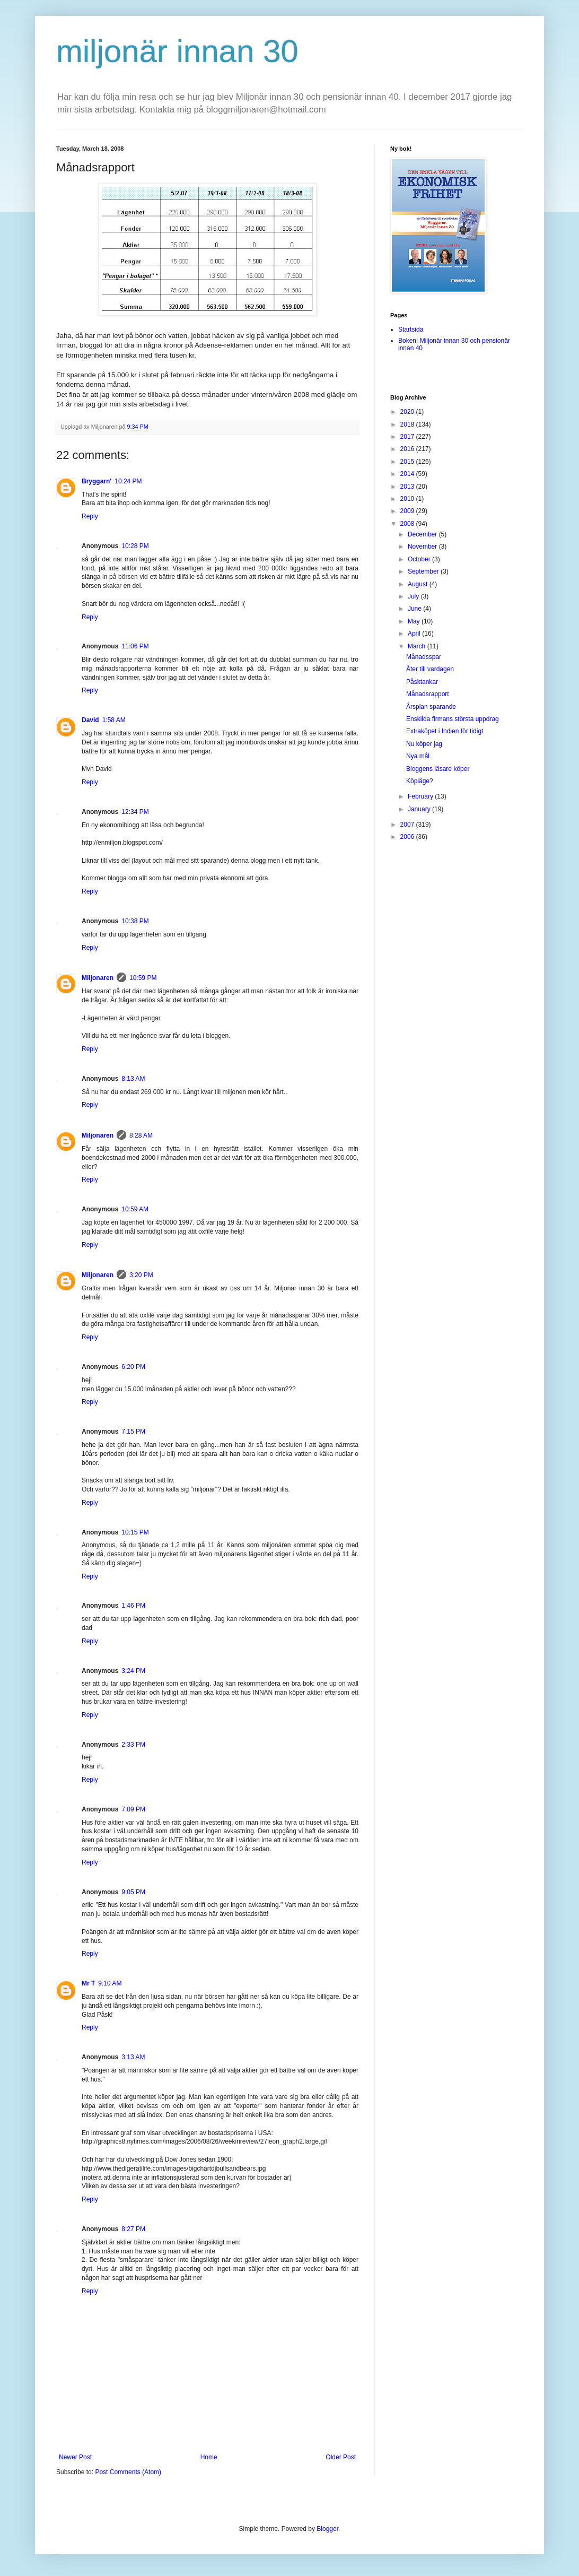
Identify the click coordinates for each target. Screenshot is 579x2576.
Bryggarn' (96, 481)
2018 (408, 424)
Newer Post (75, 2457)
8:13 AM (133, 1078)
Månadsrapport (427, 694)
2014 (408, 474)
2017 (408, 436)
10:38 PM (134, 921)
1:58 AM (114, 720)
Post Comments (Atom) (128, 2472)
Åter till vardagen (430, 669)
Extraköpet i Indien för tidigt (444, 731)
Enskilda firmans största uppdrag (452, 719)
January (420, 809)
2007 (408, 824)
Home (208, 2457)
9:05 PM (133, 1892)
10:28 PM (134, 546)
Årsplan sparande (431, 706)
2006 (408, 836)
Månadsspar (423, 657)
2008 (408, 523)
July (414, 596)
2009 (408, 511)
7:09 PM (133, 1809)
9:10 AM (109, 1983)
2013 (408, 486)
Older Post (341, 2457)
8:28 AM (141, 1135)
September (424, 571)
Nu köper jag (424, 744)
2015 (408, 461)
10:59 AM (134, 1209)
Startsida (410, 329)
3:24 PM (133, 1671)
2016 (408, 449)
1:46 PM (133, 1605)
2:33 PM (133, 1744)
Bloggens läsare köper (437, 769)
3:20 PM (141, 1275)
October (420, 559)
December (423, 534)
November (423, 546)
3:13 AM (133, 2057)
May (415, 621)
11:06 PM (134, 646)
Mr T (88, 1983)
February (421, 796)
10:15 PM (134, 1532)
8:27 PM (133, 2229)
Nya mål (417, 756)
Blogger (327, 2528)
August (418, 584)
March (417, 646)
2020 (408, 411)
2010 (408, 498)
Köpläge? (419, 781)
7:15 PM (133, 1431)
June (415, 608)
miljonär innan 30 (177, 51)
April (415, 633)
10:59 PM (142, 978)
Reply (90, 516)
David (90, 720)
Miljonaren (97, 978)
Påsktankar (422, 682)
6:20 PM (133, 1367)
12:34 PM (134, 812)
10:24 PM (128, 481)
